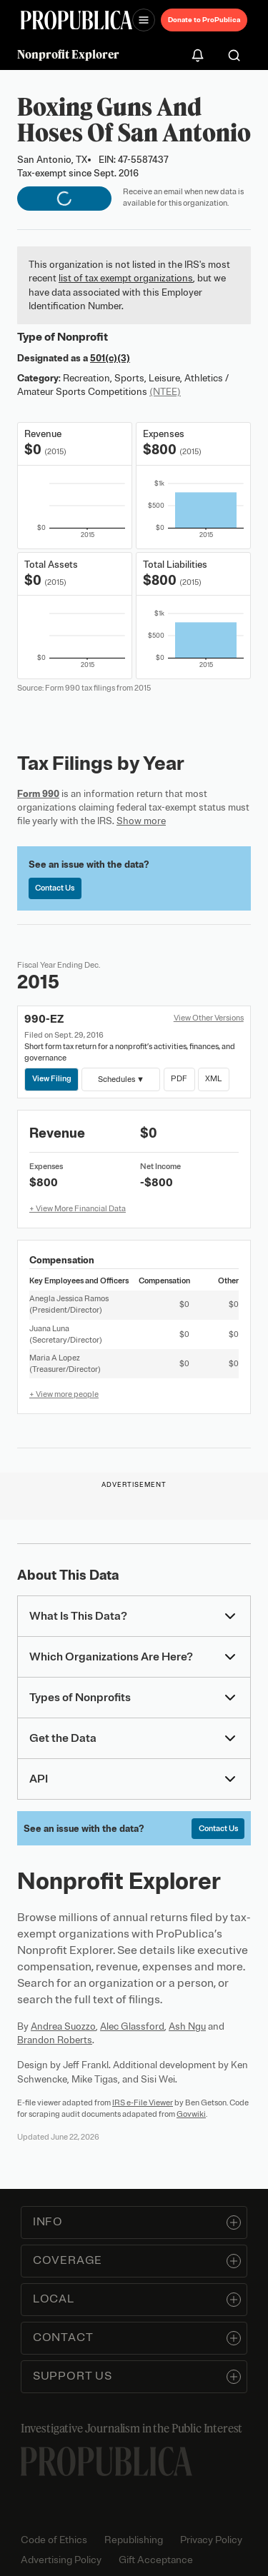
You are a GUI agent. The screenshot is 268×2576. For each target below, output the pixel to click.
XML (213, 1078)
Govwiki (191, 2114)
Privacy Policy (211, 2540)
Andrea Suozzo (63, 2026)
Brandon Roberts (54, 2040)
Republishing (133, 2540)
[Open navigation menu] (143, 20)
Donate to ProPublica (204, 19)
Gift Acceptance (156, 2560)
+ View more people (64, 1394)
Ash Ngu (187, 2026)
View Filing (51, 1078)
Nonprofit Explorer (68, 54)
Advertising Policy (61, 2560)
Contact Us (54, 888)
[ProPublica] (76, 20)
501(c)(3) (110, 358)
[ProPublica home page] (106, 2461)
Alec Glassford (132, 2026)
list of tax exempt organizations (126, 278)
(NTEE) (165, 392)
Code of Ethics (54, 2540)
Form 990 (38, 794)
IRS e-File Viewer (142, 2103)
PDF (179, 1078)
